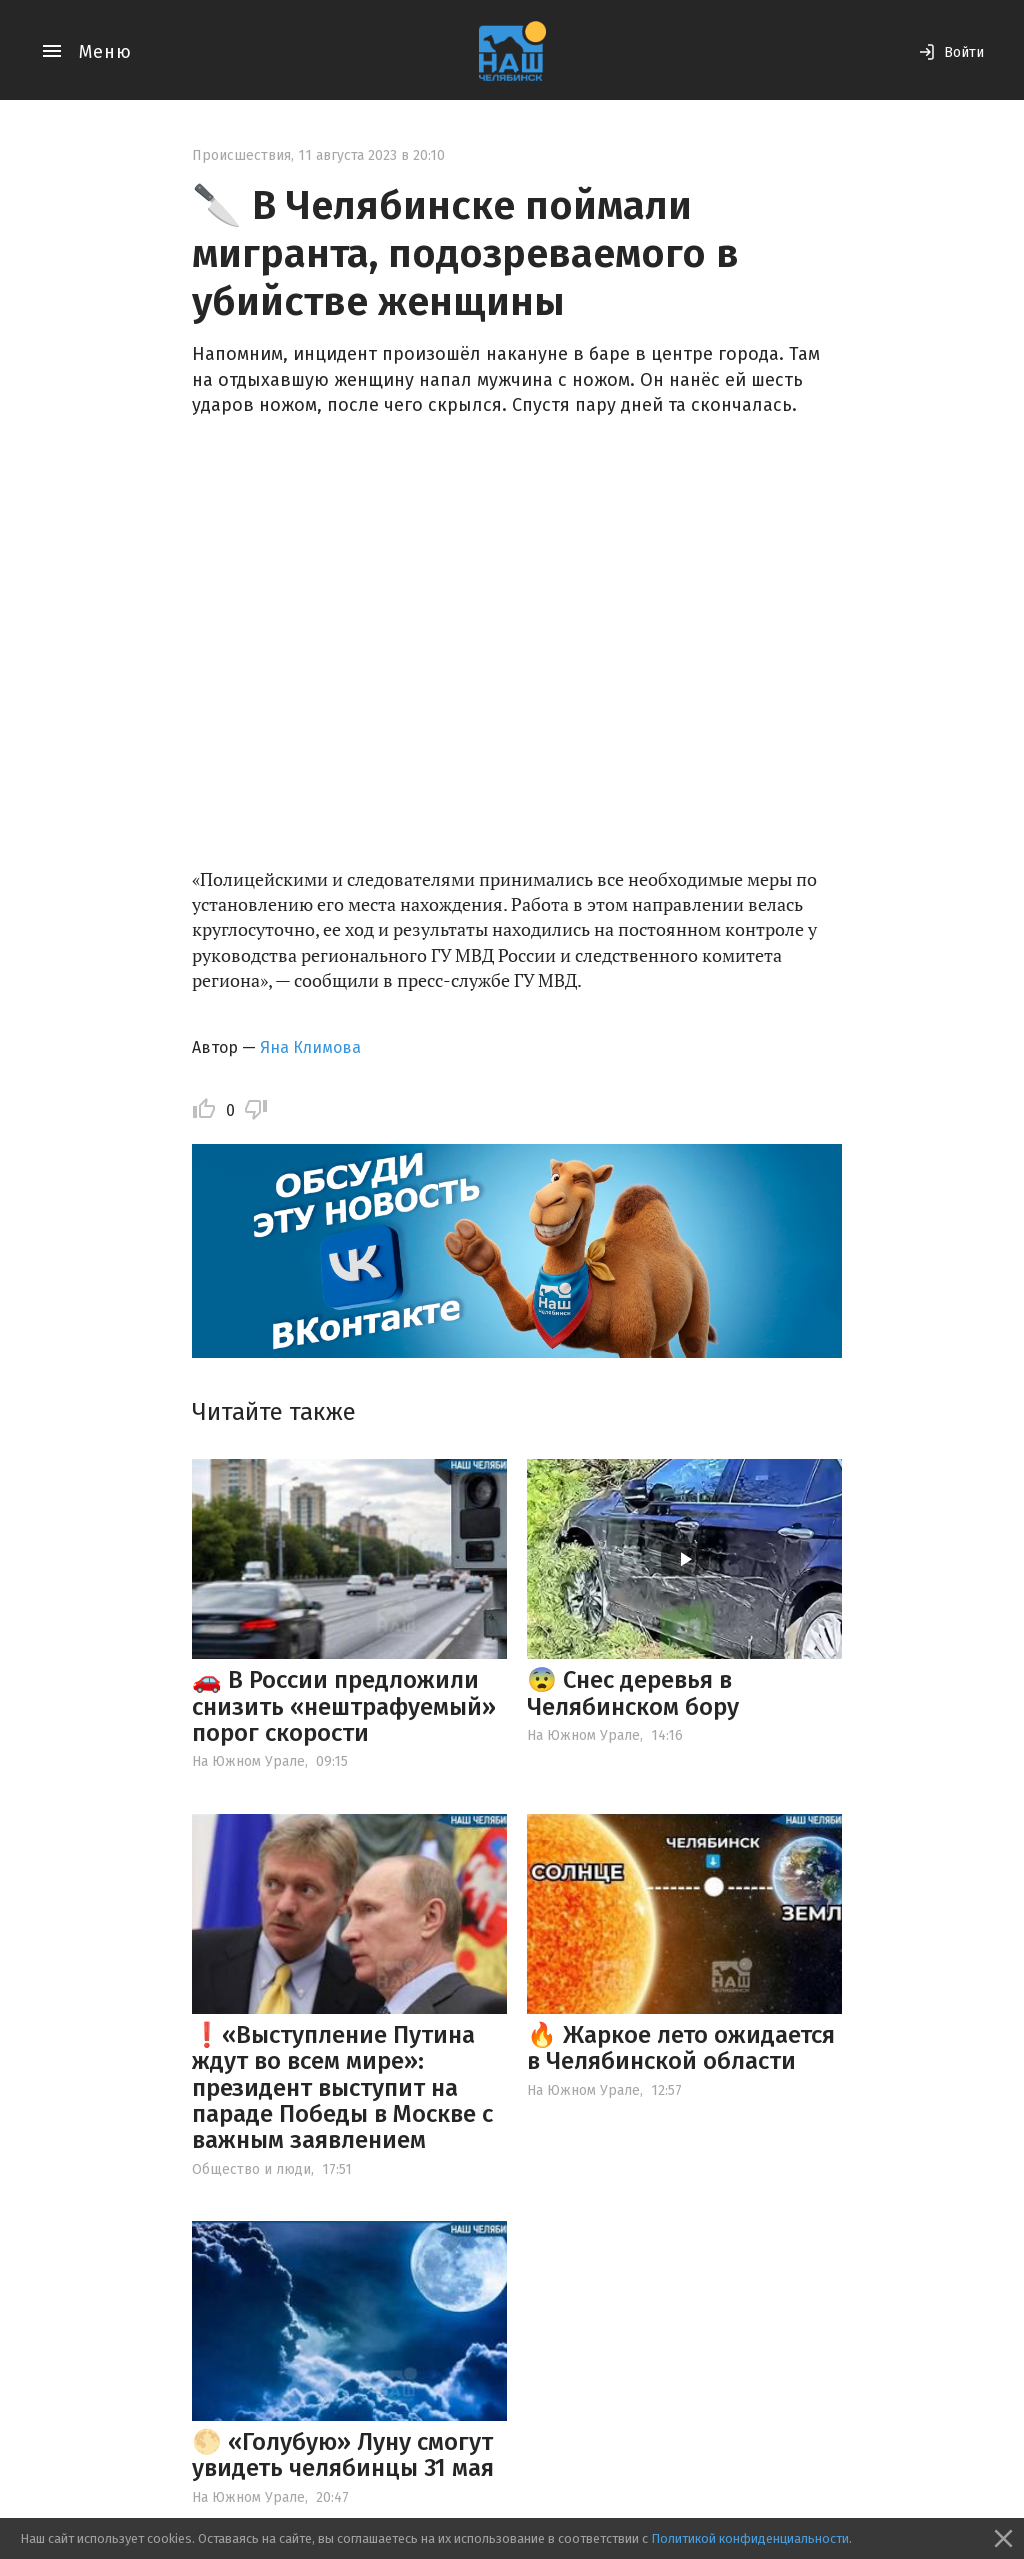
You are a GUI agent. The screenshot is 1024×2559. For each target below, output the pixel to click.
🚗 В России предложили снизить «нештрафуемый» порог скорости (344, 1706)
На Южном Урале (248, 1761)
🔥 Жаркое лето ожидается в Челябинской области (681, 2048)
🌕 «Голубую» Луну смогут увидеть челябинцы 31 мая (343, 2455)
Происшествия (241, 155)
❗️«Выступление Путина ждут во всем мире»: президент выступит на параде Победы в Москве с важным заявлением (342, 2088)
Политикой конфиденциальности (750, 2538)
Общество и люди (251, 2169)
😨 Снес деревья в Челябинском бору (633, 1693)
